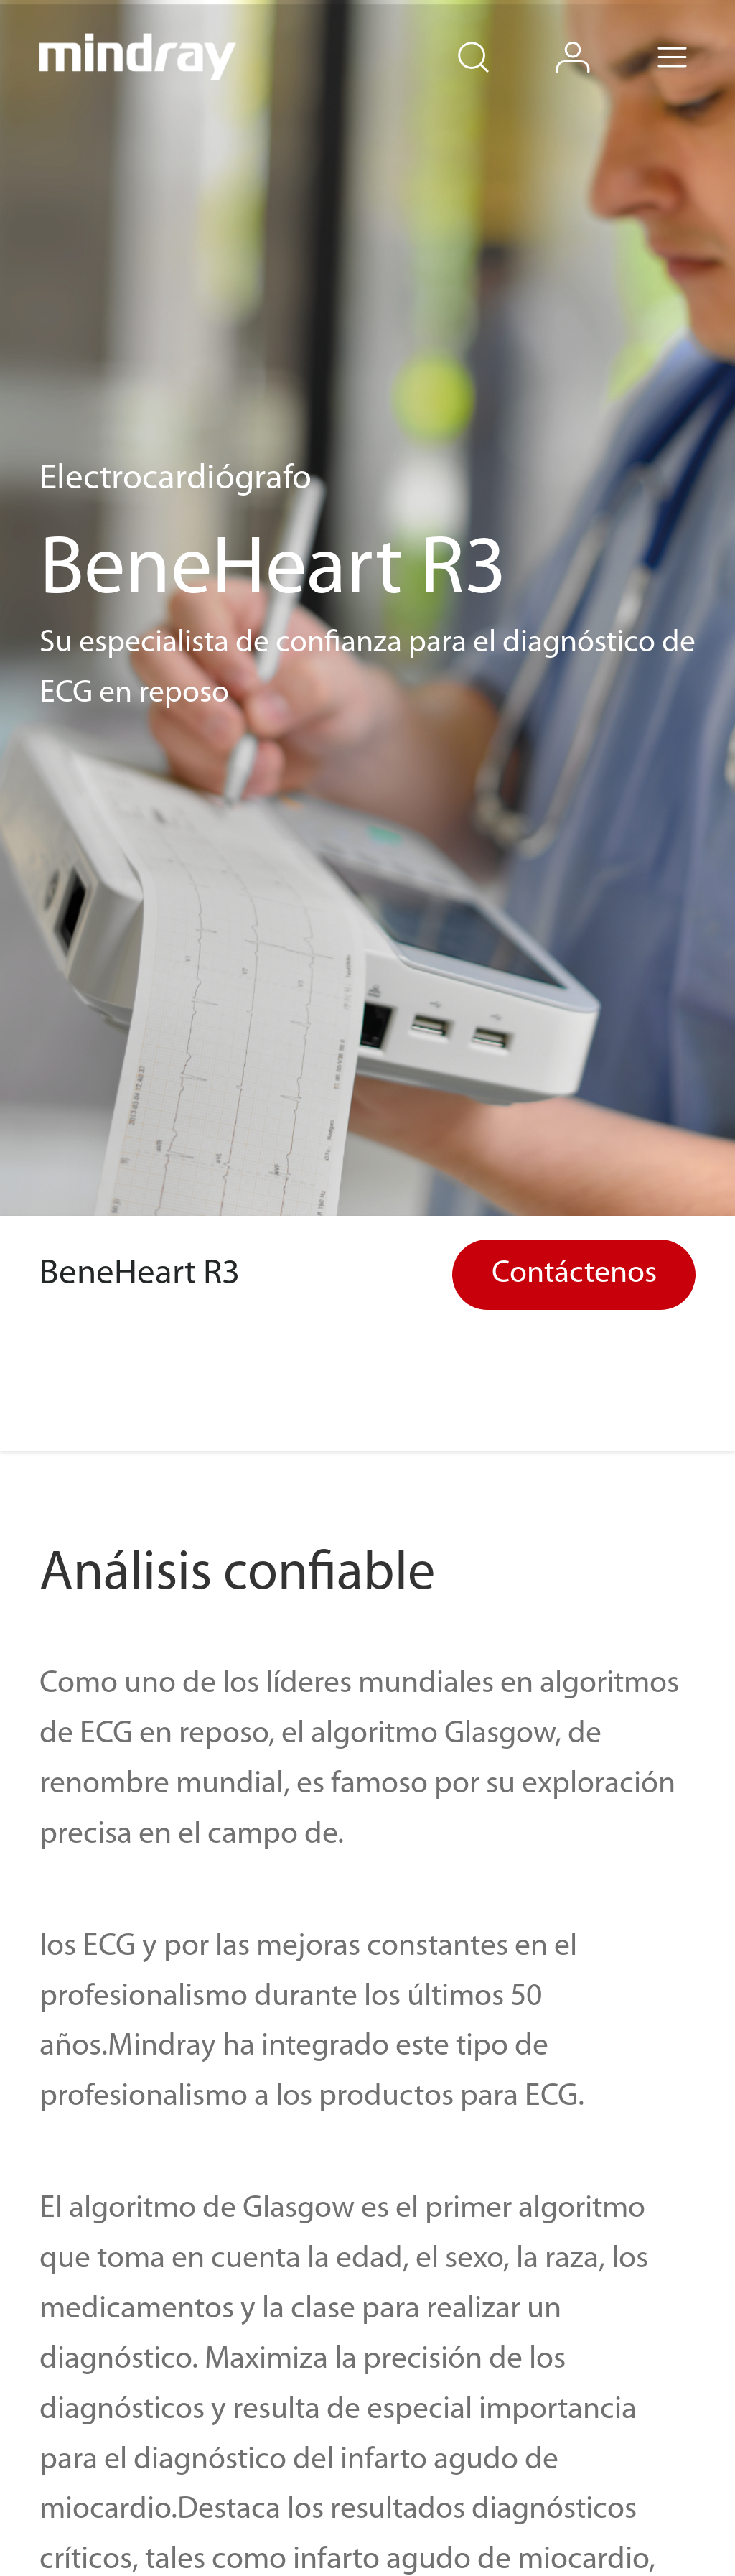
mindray (138, 56)
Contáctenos (574, 1274)
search (494, 37)
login (594, 37)
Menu (693, 37)
